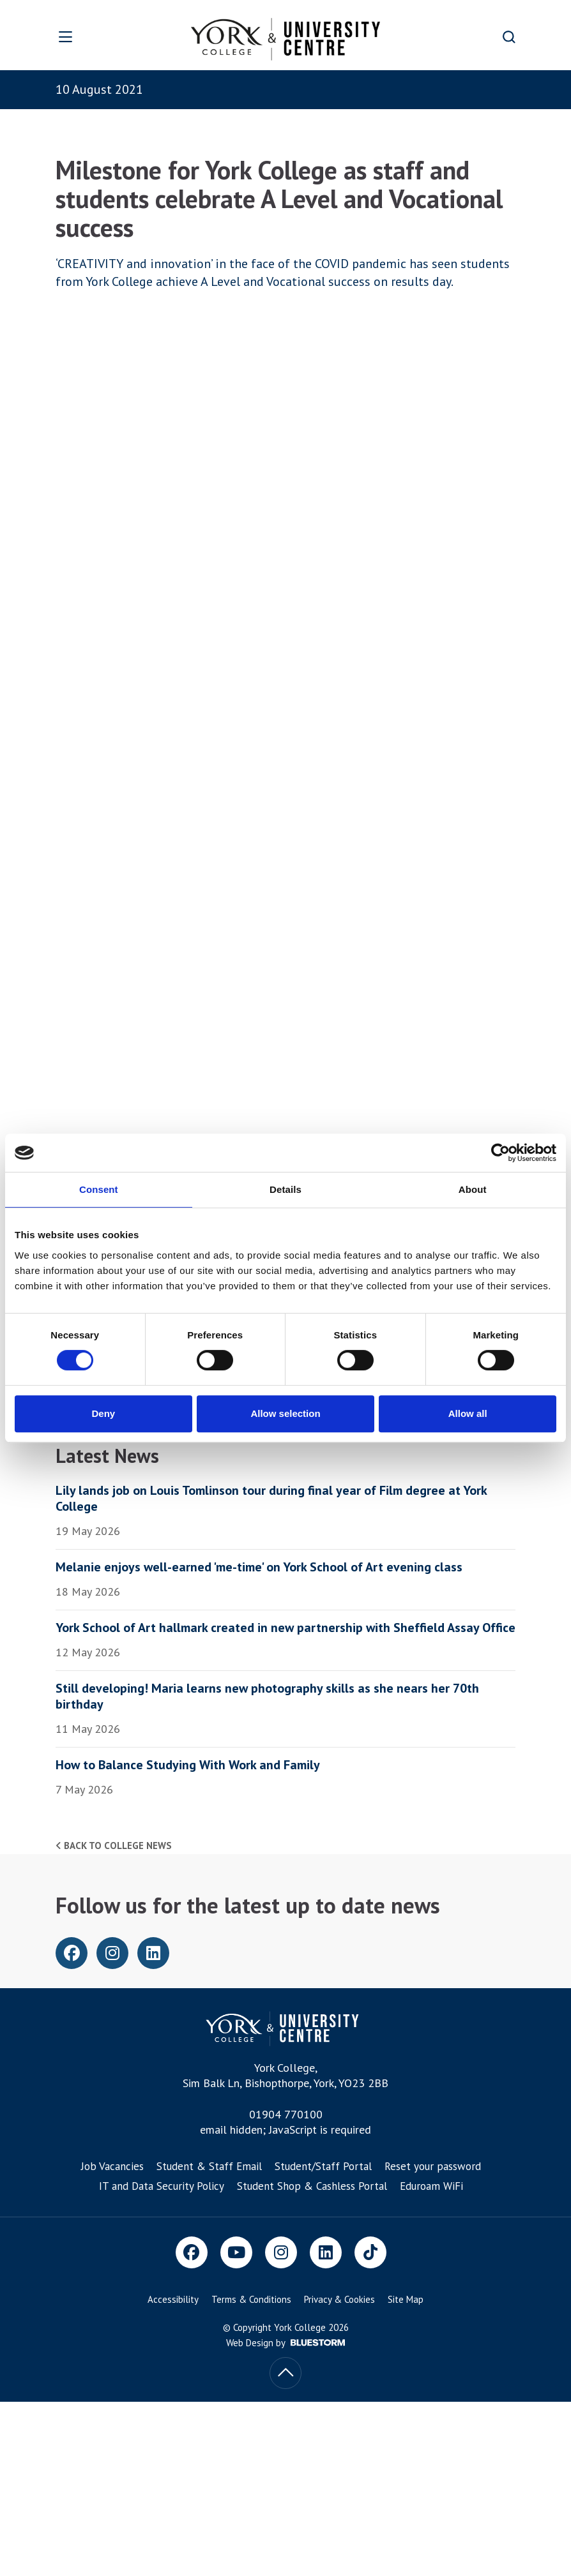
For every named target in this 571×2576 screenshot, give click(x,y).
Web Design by (285, 2343)
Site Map (405, 2299)
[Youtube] (236, 2252)
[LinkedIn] (326, 2252)
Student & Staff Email (209, 2166)
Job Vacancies (112, 2166)
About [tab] (473, 1189)
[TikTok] (370, 2252)
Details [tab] (285, 1189)
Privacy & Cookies (339, 2299)
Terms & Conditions (251, 2299)
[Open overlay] (86, 37)
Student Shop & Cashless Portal (312, 2186)
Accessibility (173, 2299)
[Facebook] (192, 2252)
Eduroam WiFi (431, 2186)
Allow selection (285, 1413)
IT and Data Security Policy (161, 2186)
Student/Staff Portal (323, 2166)
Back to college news (114, 1845)
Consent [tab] (98, 1189)
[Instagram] (281, 2252)
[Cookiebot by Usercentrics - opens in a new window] (500, 1152)
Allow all (467, 1413)
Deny (103, 1413)
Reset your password (432, 2166)
